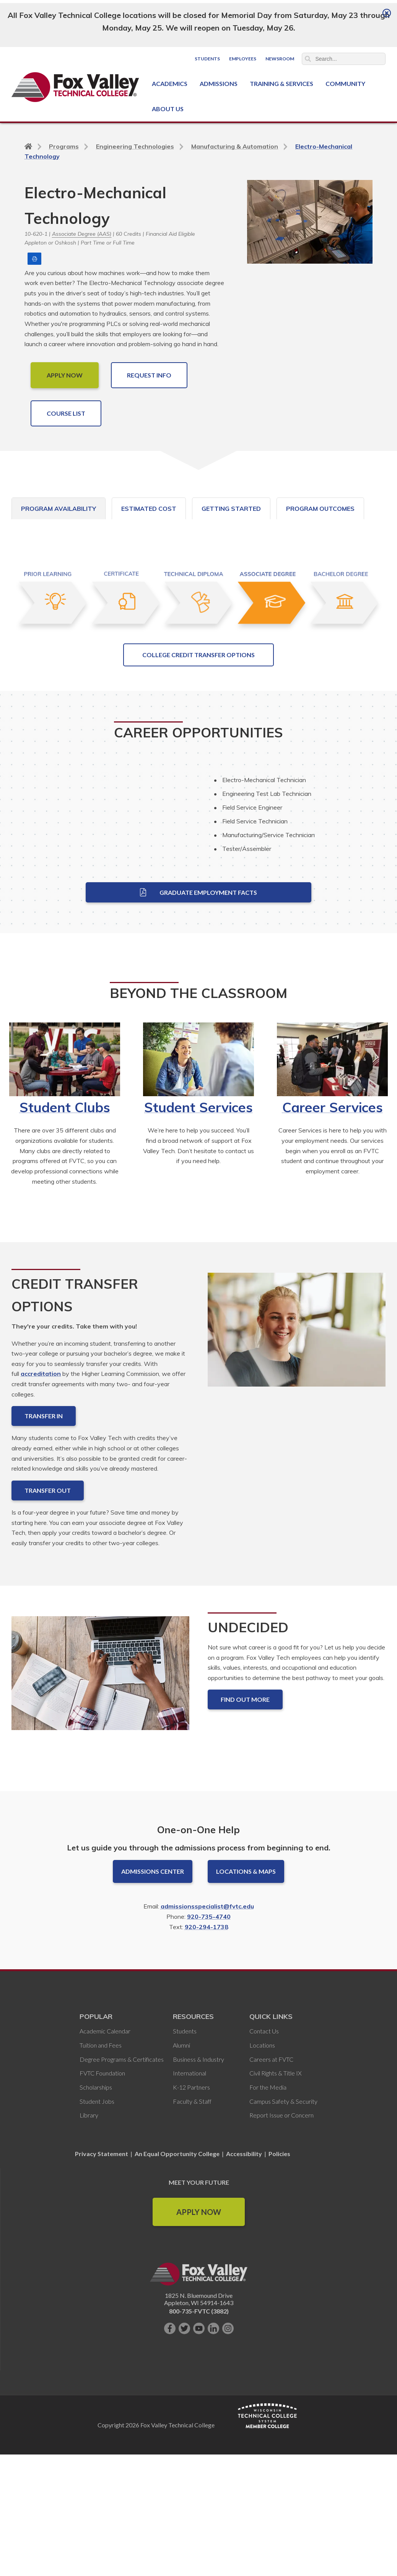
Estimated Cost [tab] (148, 508)
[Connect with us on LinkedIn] (213, 2475)
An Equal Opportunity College (177, 2300)
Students (207, 59)
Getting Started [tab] (231, 508)
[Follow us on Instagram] (228, 2475)
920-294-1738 (206, 2074)
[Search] (344, 59)
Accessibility (244, 2300)
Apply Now (198, 2359)
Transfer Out (47, 1637)
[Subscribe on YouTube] (199, 2475)
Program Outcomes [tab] (320, 508)
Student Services (198, 1254)
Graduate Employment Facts (198, 1039)
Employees (242, 59)
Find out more (245, 1846)
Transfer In (43, 1563)
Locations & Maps (246, 2018)
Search (308, 59)
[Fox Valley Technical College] (75, 87)
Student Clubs (65, 1254)
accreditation (41, 1521)
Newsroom (279, 59)
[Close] (387, 13)
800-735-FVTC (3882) (199, 2458)
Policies (279, 2300)
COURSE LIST (66, 413)
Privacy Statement (102, 2300)
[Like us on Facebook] (170, 2475)
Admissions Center (152, 2018)
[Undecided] (100, 1826)
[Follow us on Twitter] (184, 2475)
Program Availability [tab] (58, 508)
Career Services (332, 1254)
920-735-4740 (209, 2063)
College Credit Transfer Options (198, 801)
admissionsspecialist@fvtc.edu (207, 2053)
